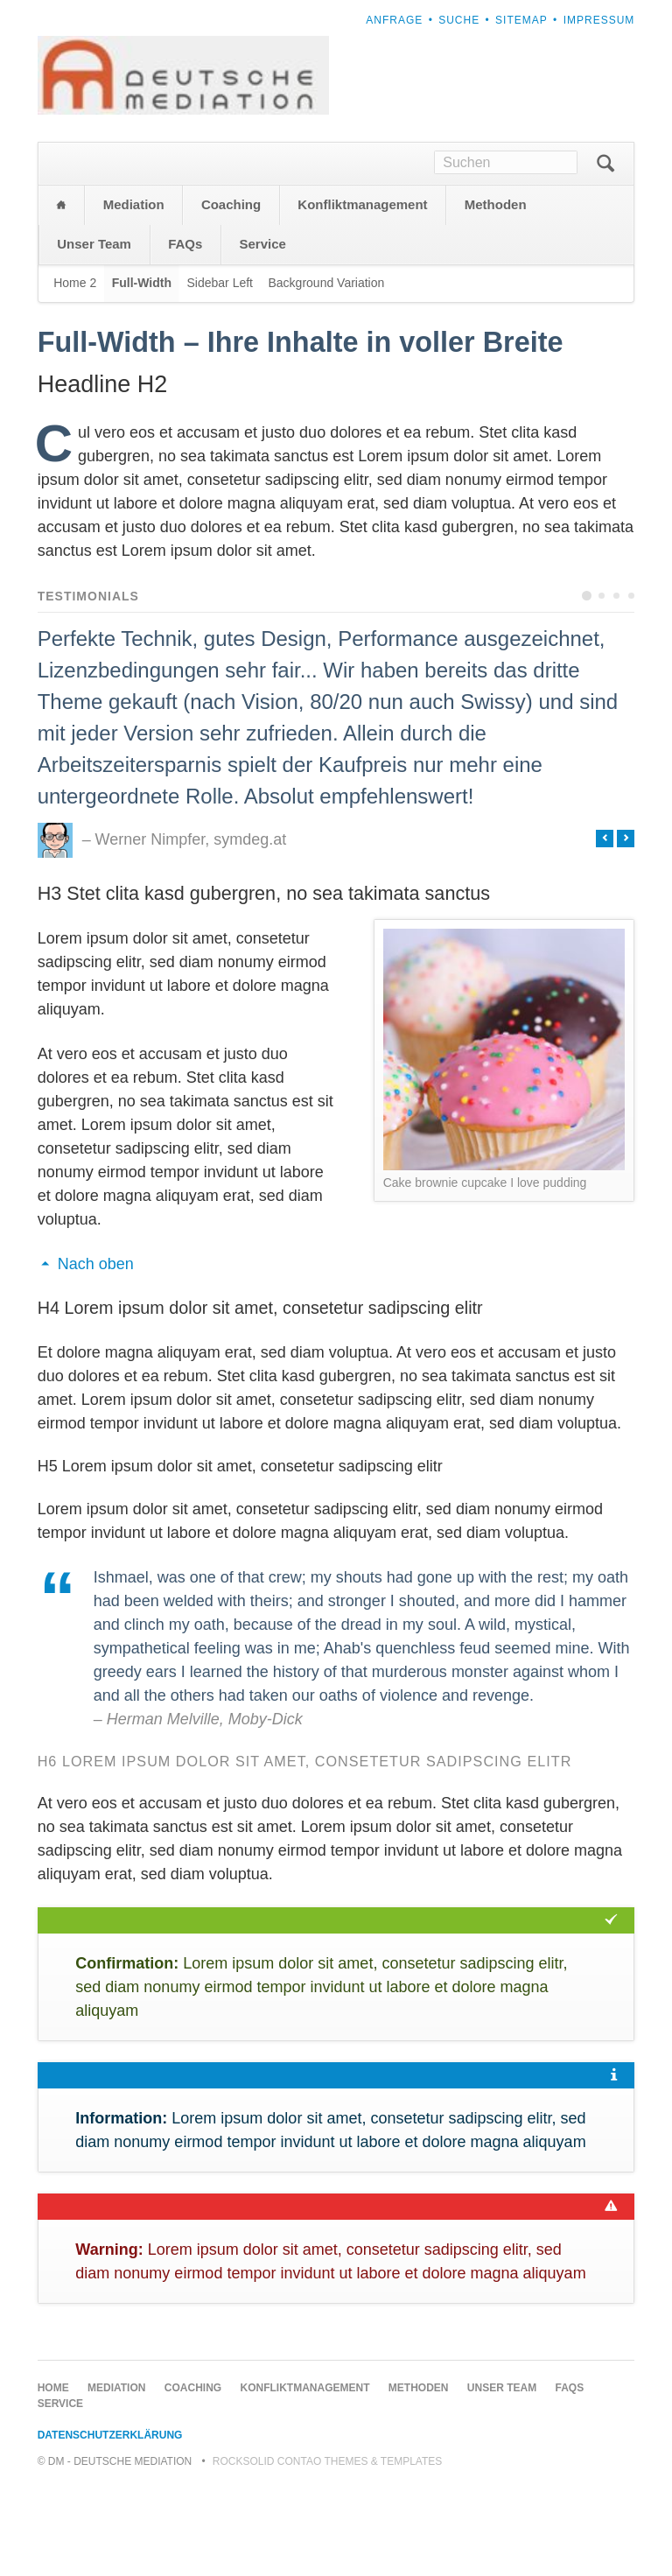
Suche (459, 20)
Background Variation (326, 370)
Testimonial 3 (616, 683)
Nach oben (96, 1351)
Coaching (231, 291)
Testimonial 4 (631, 683)
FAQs (185, 331)
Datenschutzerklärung (110, 2522)
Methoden (496, 291)
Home (61, 292)
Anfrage (394, 20)
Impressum (599, 20)
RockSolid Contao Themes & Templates (328, 2549)
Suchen (606, 251)
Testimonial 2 (601, 683)
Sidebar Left (219, 370)
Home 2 (74, 370)
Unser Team (94, 331)
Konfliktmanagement (362, 291)
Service (263, 331)
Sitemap (521, 20)
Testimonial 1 (586, 683)
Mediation (133, 291)
